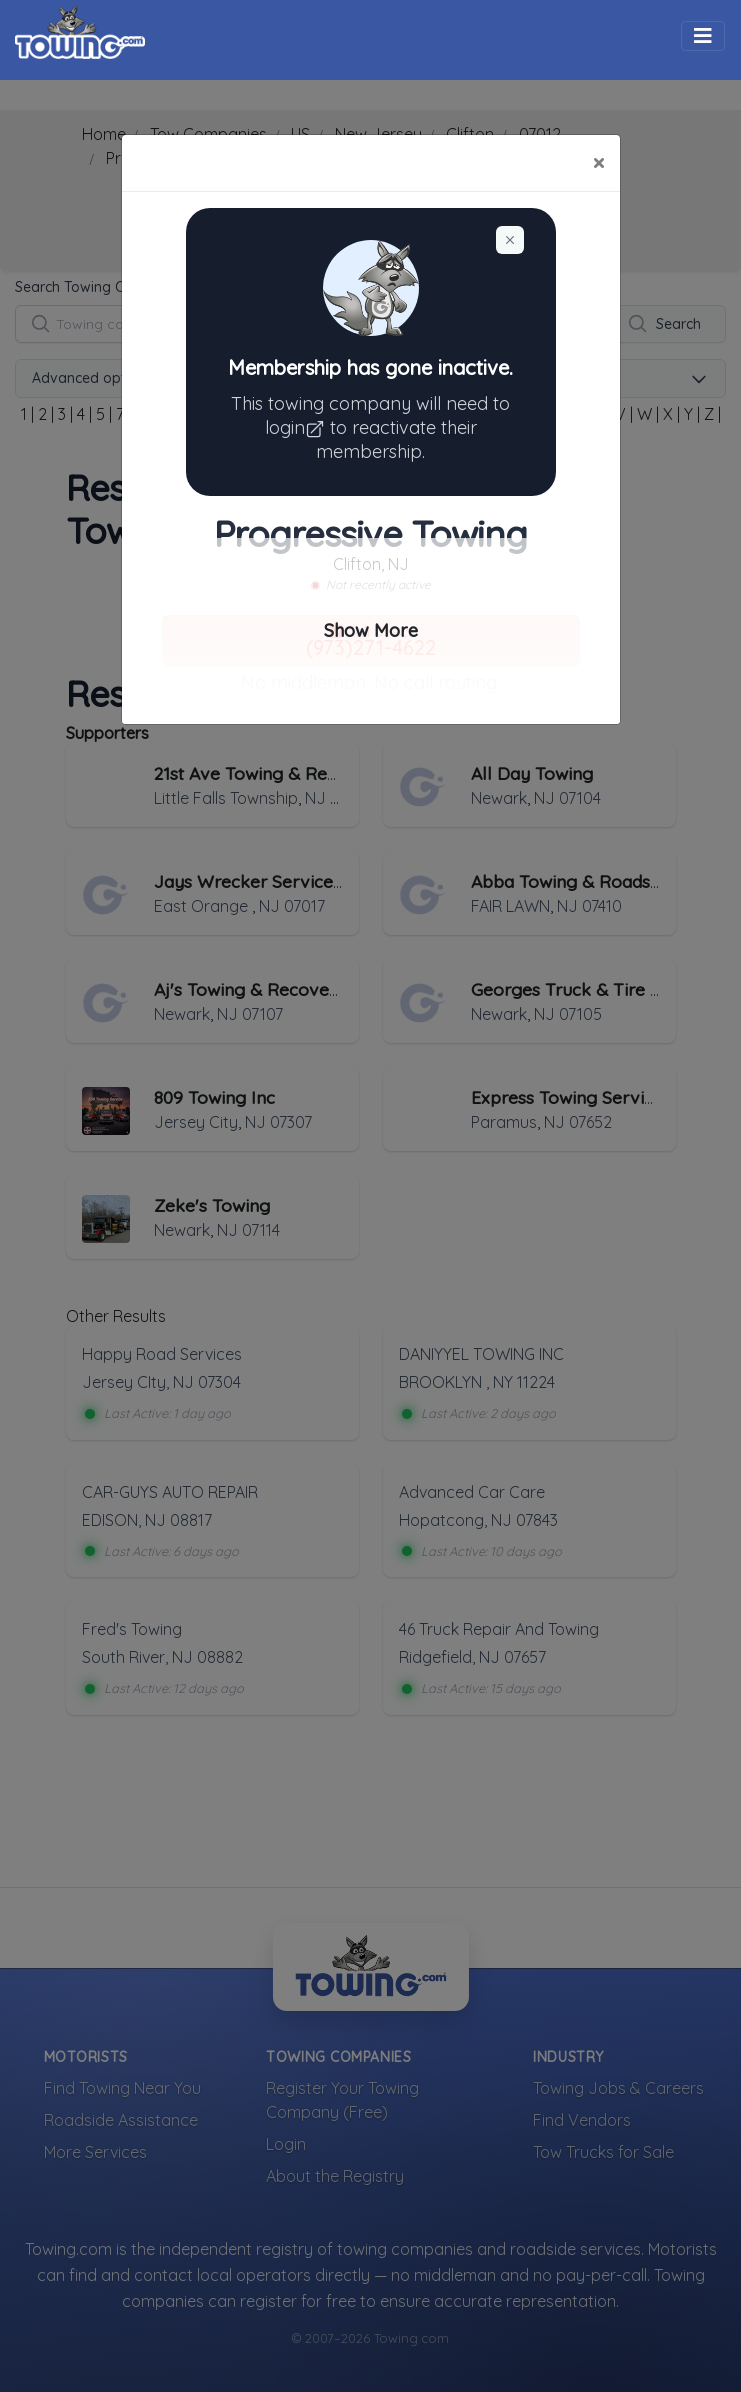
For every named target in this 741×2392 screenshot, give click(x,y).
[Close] (598, 163)
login (297, 427)
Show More (371, 630)
